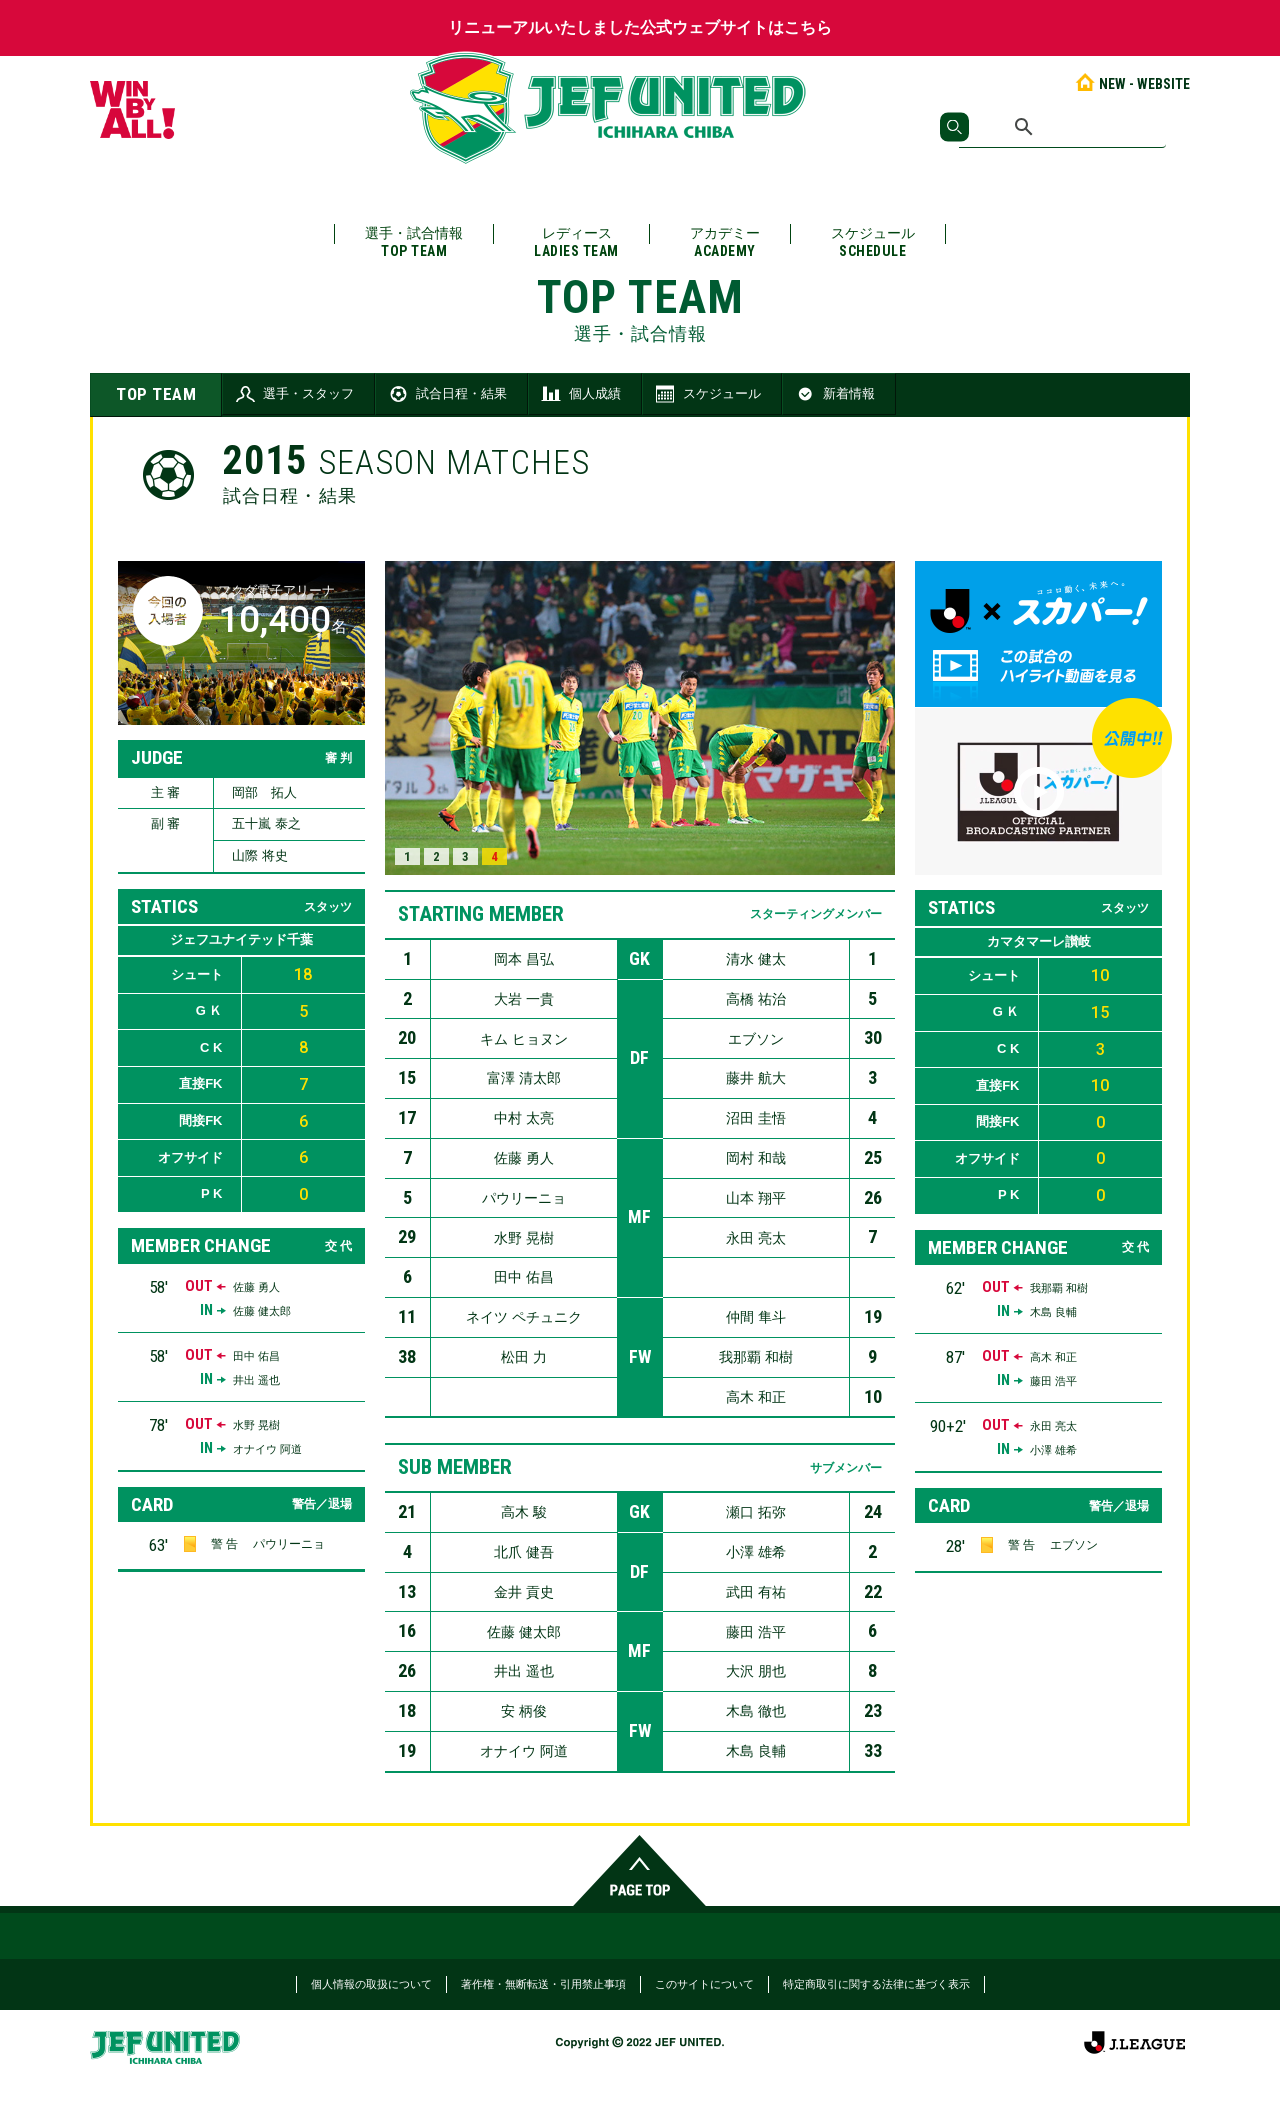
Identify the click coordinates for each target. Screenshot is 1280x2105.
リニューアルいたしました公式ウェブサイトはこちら (640, 27)
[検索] (1062, 127)
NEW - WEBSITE (1131, 84)
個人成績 (580, 394)
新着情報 (834, 394)
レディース (576, 242)
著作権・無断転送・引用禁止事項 (543, 1984)
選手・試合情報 (414, 242)
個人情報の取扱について (371, 1984)
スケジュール (873, 242)
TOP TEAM (156, 394)
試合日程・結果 (446, 394)
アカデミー (725, 242)
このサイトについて (704, 1984)
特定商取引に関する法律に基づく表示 (876, 1984)
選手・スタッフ (293, 394)
